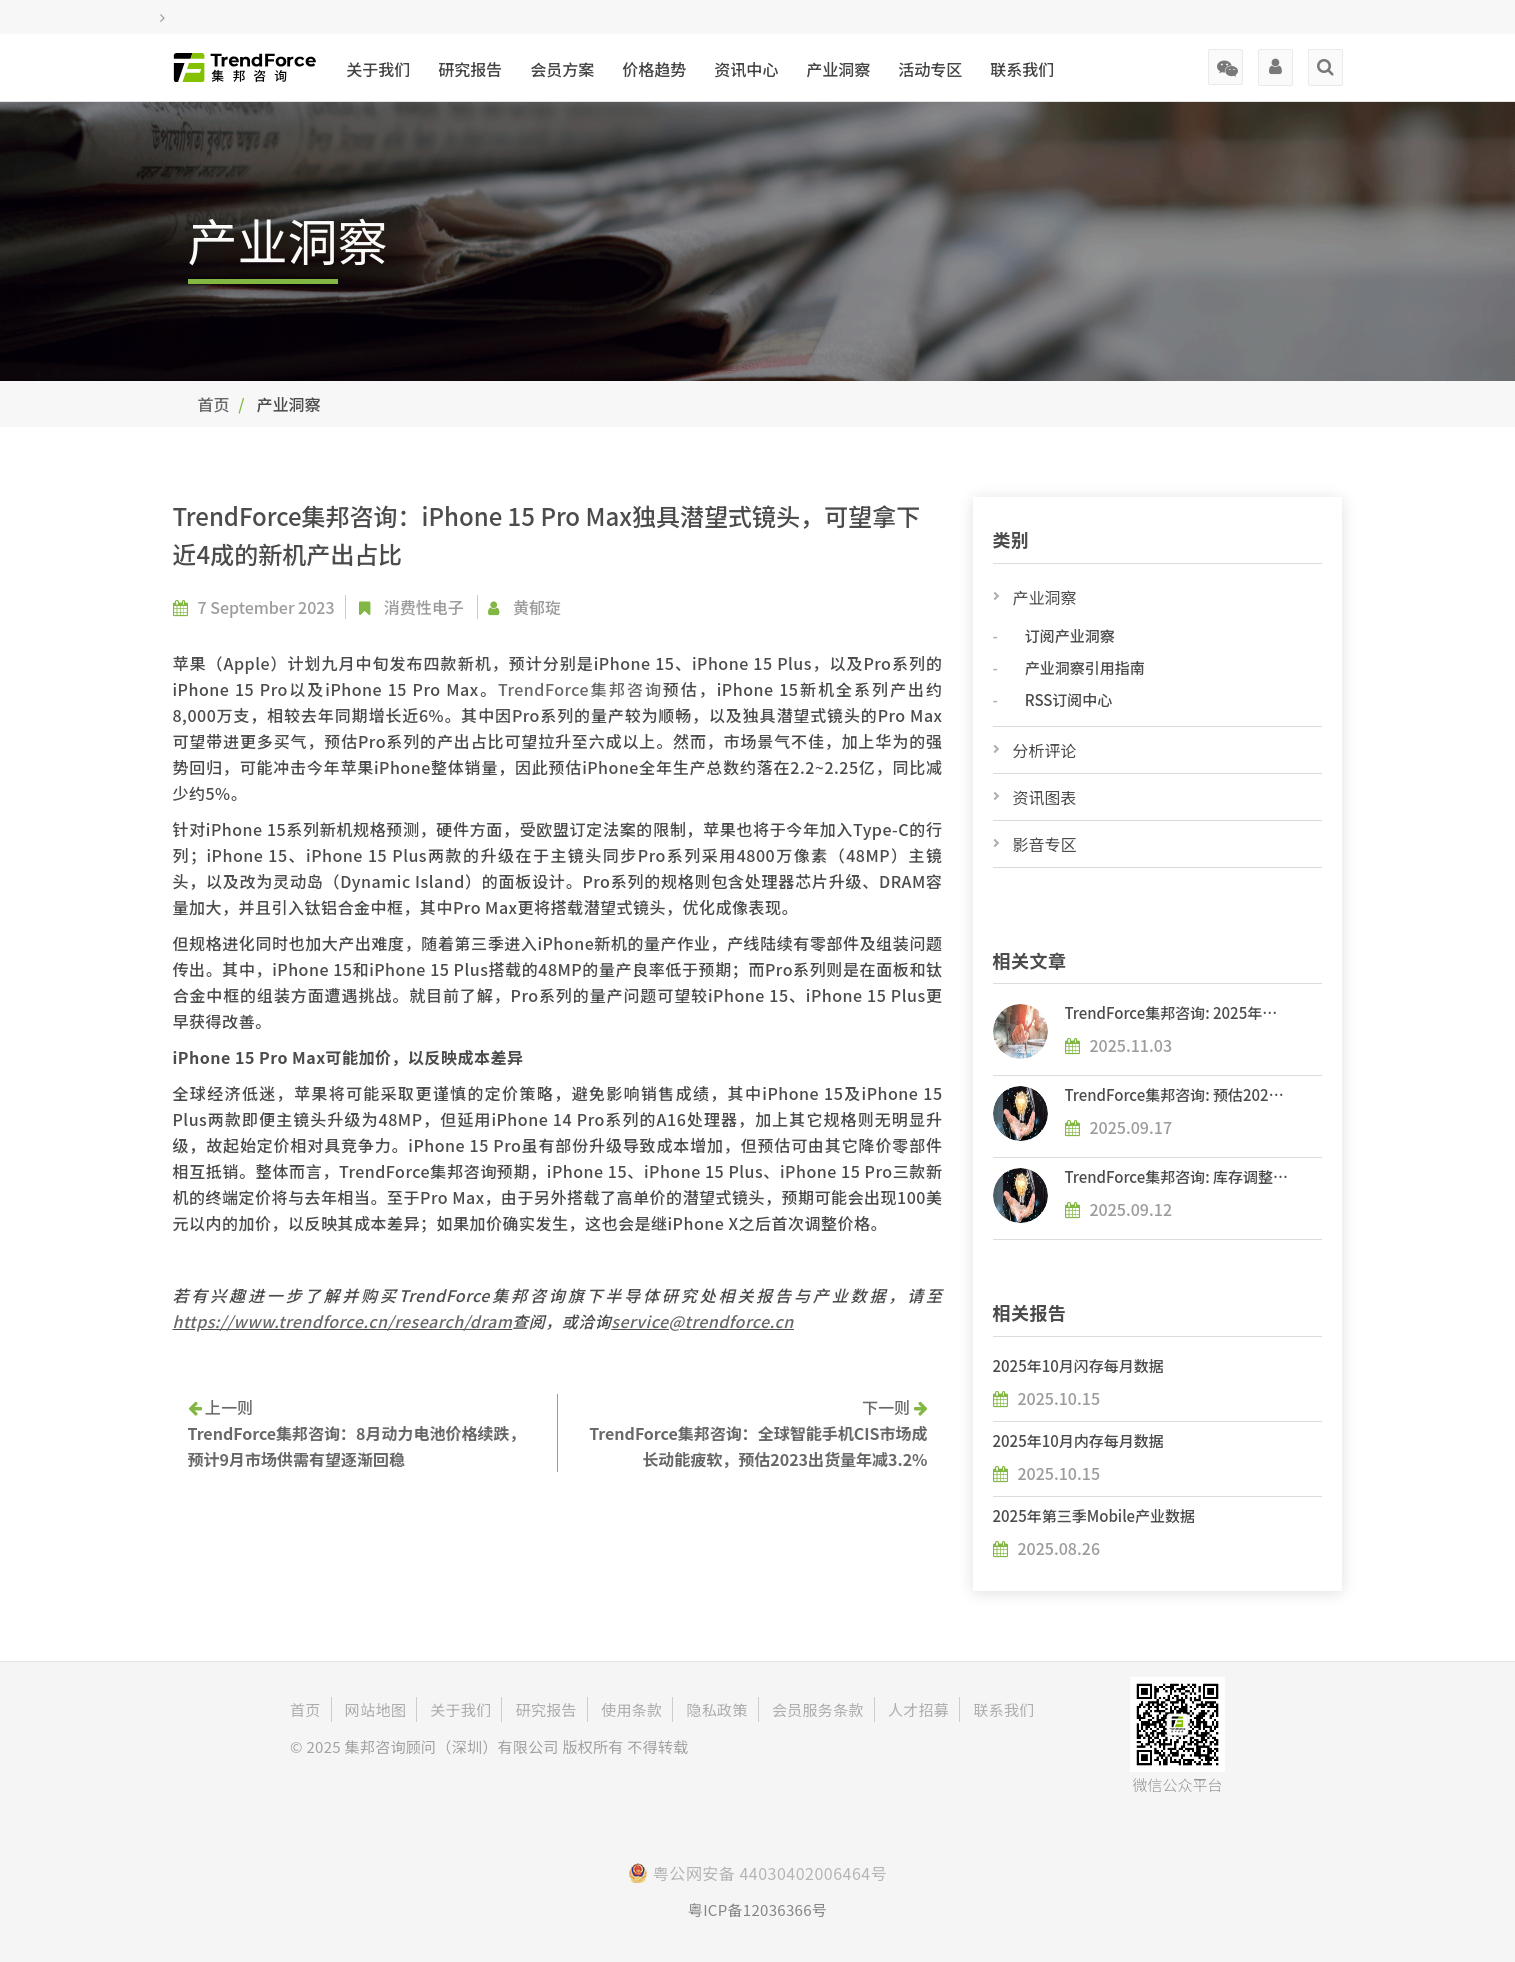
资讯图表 (1045, 797)
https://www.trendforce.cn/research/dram (343, 1321)
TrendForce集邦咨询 (580, 689)
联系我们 (1022, 69)
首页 (214, 404)
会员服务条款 (818, 1709)
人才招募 (918, 1709)
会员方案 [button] (562, 69)
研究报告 (470, 69)
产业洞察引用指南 (1085, 667)
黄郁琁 (537, 607)
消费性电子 (424, 607)
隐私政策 (717, 1709)
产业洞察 (1045, 597)
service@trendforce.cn (702, 1321)
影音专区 (1045, 844)
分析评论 (1045, 750)
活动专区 (930, 69)
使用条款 (631, 1709)
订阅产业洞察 (1070, 635)
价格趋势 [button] (654, 69)
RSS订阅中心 (1068, 699)
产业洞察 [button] (838, 69)
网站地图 (375, 1709)
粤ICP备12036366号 (757, 1909)
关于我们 (378, 69)
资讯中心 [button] (746, 69)
